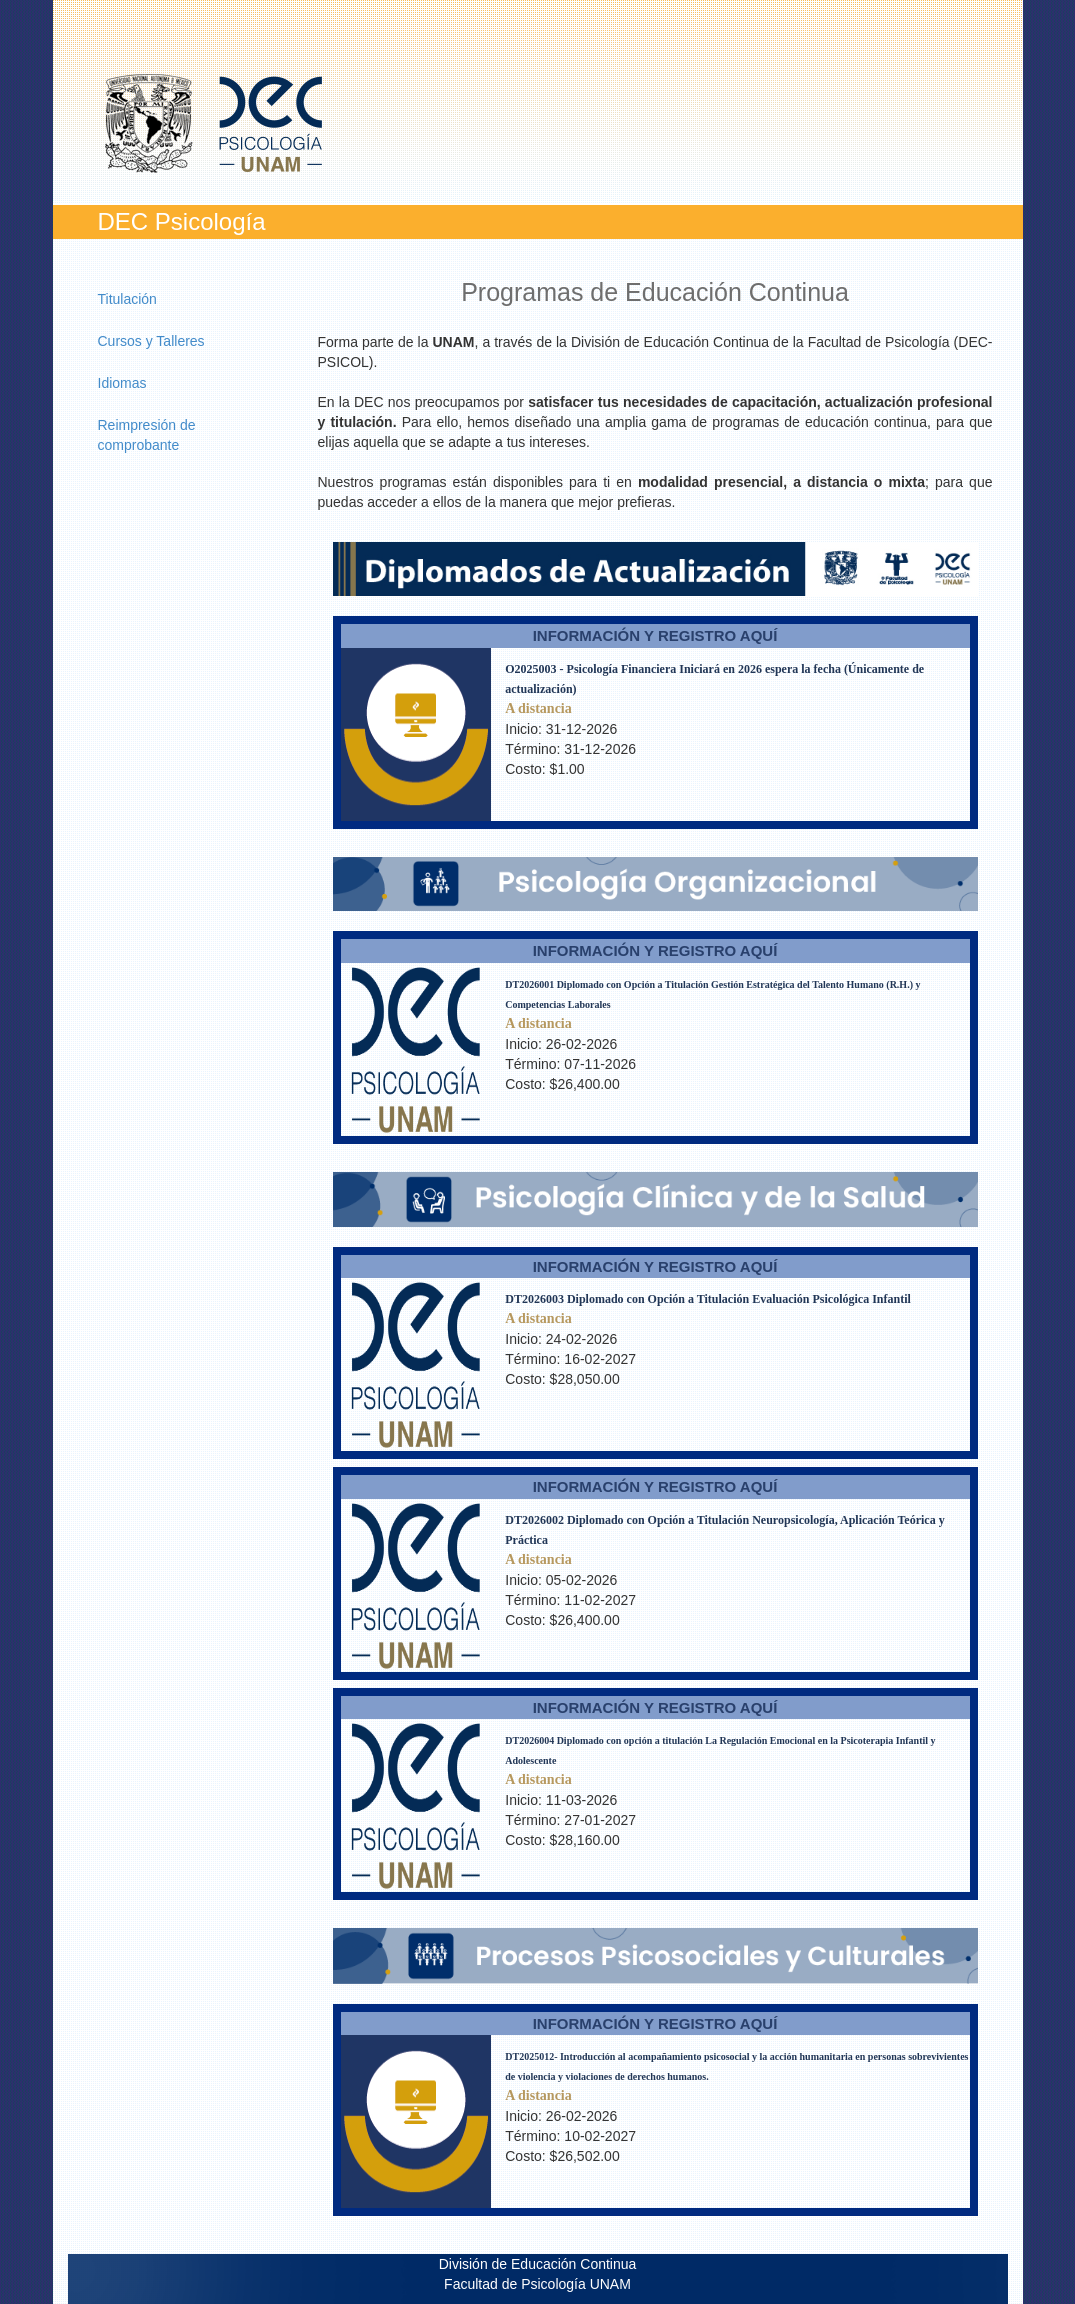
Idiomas (122, 383)
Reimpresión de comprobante (147, 435)
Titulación (127, 299)
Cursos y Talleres (151, 341)
